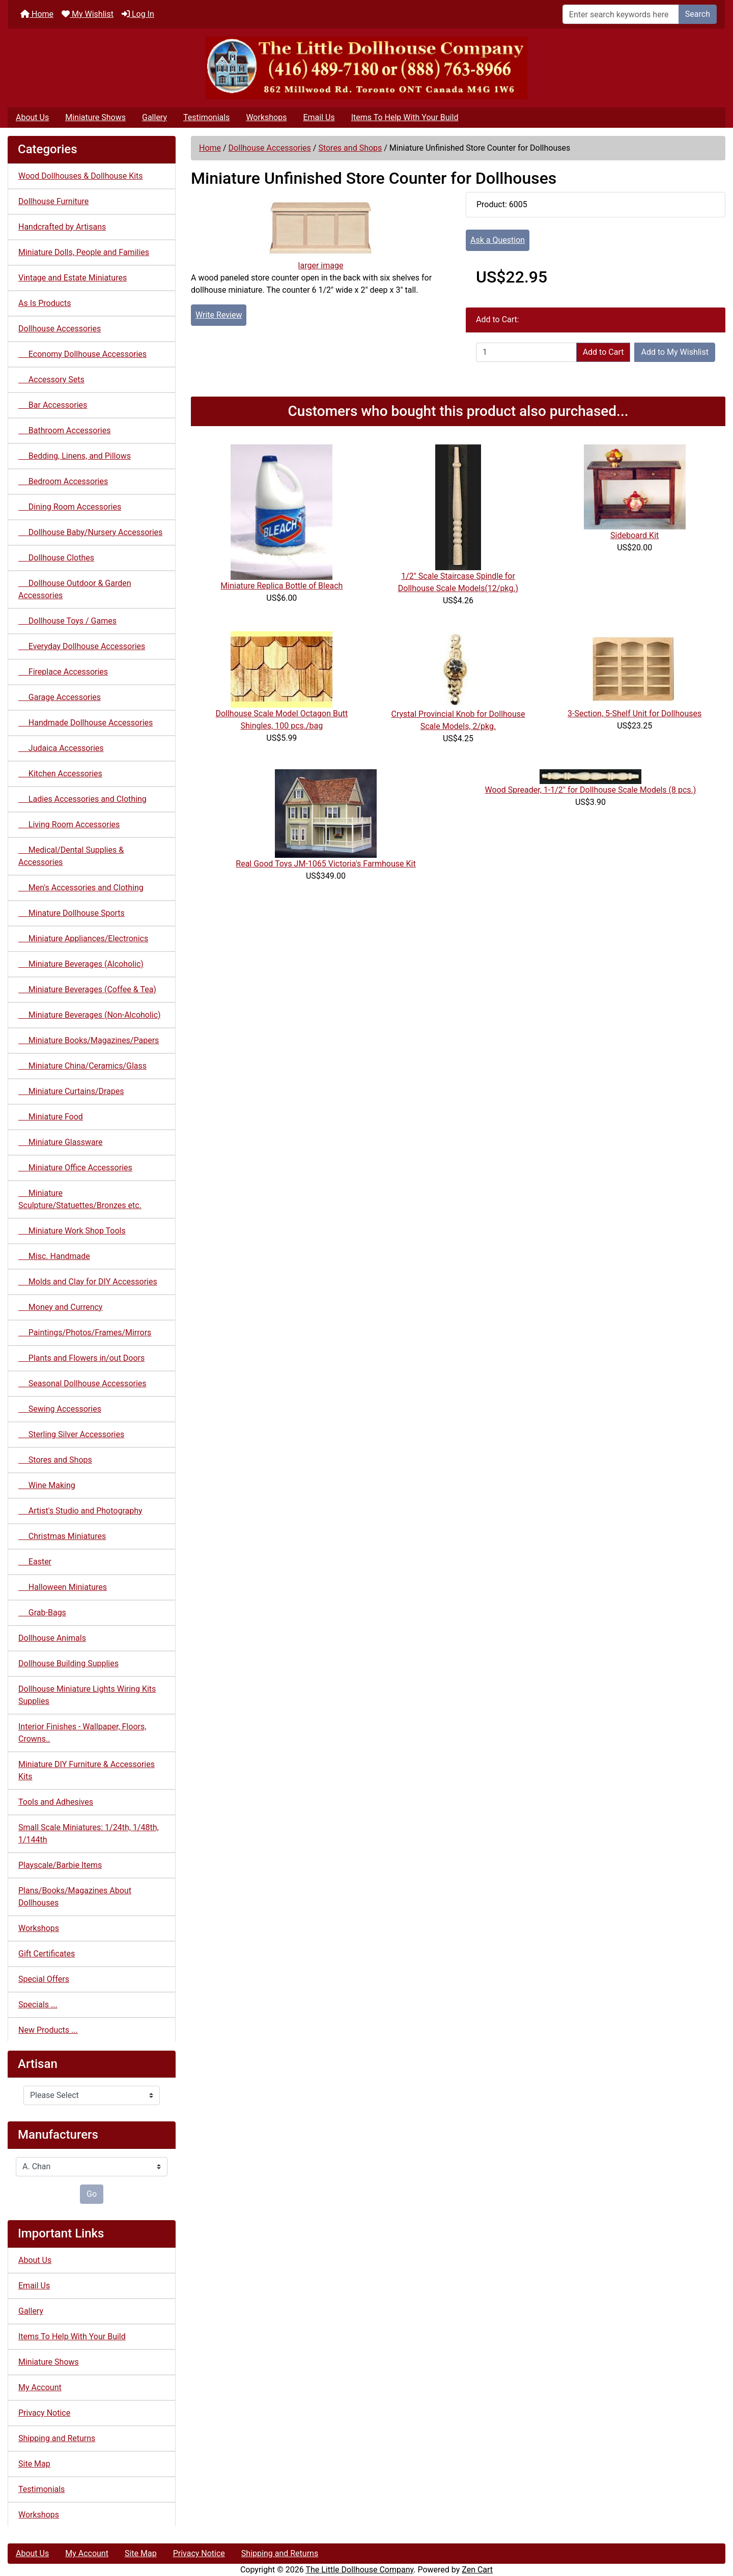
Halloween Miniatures (62, 1587)
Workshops (266, 117)
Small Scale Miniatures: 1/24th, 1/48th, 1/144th (88, 1833)
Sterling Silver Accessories (71, 1434)
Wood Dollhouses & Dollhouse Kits (80, 176)
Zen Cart (477, 2569)
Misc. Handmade (54, 1256)
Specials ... (38, 2004)
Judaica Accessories (61, 748)
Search (697, 14)
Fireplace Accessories (63, 672)
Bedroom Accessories (63, 481)
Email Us (318, 117)
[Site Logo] (366, 68)
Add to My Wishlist (675, 352)
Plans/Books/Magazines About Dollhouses (74, 1897)
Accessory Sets (51, 379)
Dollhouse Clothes (56, 558)
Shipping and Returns (56, 2438)
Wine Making (46, 1485)
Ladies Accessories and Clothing (82, 799)
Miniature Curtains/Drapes (71, 1091)
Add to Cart (603, 352)
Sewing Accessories (59, 1409)
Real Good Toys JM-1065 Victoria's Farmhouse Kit (325, 864)
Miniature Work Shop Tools (72, 1231)
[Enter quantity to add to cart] (526, 352)
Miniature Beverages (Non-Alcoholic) (89, 1015)
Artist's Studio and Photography (80, 1511)
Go (92, 2194)
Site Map (34, 2464)
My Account (40, 2387)
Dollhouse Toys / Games (67, 621)
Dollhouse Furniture (53, 201)
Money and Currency (60, 1307)
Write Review (218, 315)
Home (36, 14)
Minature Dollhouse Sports (71, 913)
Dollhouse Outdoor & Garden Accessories (74, 589)
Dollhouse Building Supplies (68, 1663)
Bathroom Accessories (64, 430)
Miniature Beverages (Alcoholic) (81, 964)
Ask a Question (497, 240)
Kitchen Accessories (60, 773)
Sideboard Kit (634, 535)
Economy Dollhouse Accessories (82, 354)
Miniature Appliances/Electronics (83, 938)
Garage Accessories (59, 697)
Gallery (154, 117)
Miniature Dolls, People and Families (83, 252)
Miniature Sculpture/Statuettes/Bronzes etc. (80, 1199)
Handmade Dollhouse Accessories (85, 722)
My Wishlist (88, 14)
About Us (32, 117)
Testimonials (206, 117)
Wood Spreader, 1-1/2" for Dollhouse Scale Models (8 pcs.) (590, 790)
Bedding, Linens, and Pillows (74, 456)
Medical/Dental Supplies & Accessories (71, 856)
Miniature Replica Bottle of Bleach (281, 586)
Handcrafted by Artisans (62, 227)
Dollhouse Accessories (270, 148)
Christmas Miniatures (62, 1536)
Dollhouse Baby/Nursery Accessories (90, 532)
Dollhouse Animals (52, 1638)
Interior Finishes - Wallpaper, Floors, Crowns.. (82, 1733)
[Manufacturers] (91, 2166)
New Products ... (48, 2030)
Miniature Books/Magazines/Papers (88, 1040)
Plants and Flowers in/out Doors (81, 1358)
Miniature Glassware (60, 1142)
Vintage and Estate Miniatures (72, 278)
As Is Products (44, 303)
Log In (138, 14)
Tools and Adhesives (55, 1802)
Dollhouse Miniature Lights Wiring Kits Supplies (87, 1695)
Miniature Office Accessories (75, 1167)
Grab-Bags (42, 1612)
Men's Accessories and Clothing (81, 887)
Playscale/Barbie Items (60, 1865)
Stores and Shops (350, 148)
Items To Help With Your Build (405, 117)
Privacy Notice (44, 2413)
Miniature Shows (95, 117)
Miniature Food (50, 1117)
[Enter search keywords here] (620, 14)
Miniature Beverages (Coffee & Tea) (87, 989)
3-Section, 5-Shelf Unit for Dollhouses (634, 713)
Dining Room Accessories (69, 507)
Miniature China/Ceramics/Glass (82, 1066)
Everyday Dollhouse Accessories (81, 646)
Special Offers (43, 1979)
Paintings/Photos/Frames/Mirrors (84, 1332)
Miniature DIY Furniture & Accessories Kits (86, 1770)
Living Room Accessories (69, 824)
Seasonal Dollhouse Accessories (82, 1383)
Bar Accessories (52, 405)
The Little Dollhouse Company (359, 2569)
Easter (34, 1561)
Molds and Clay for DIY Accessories (87, 1281)
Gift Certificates (46, 1953)
